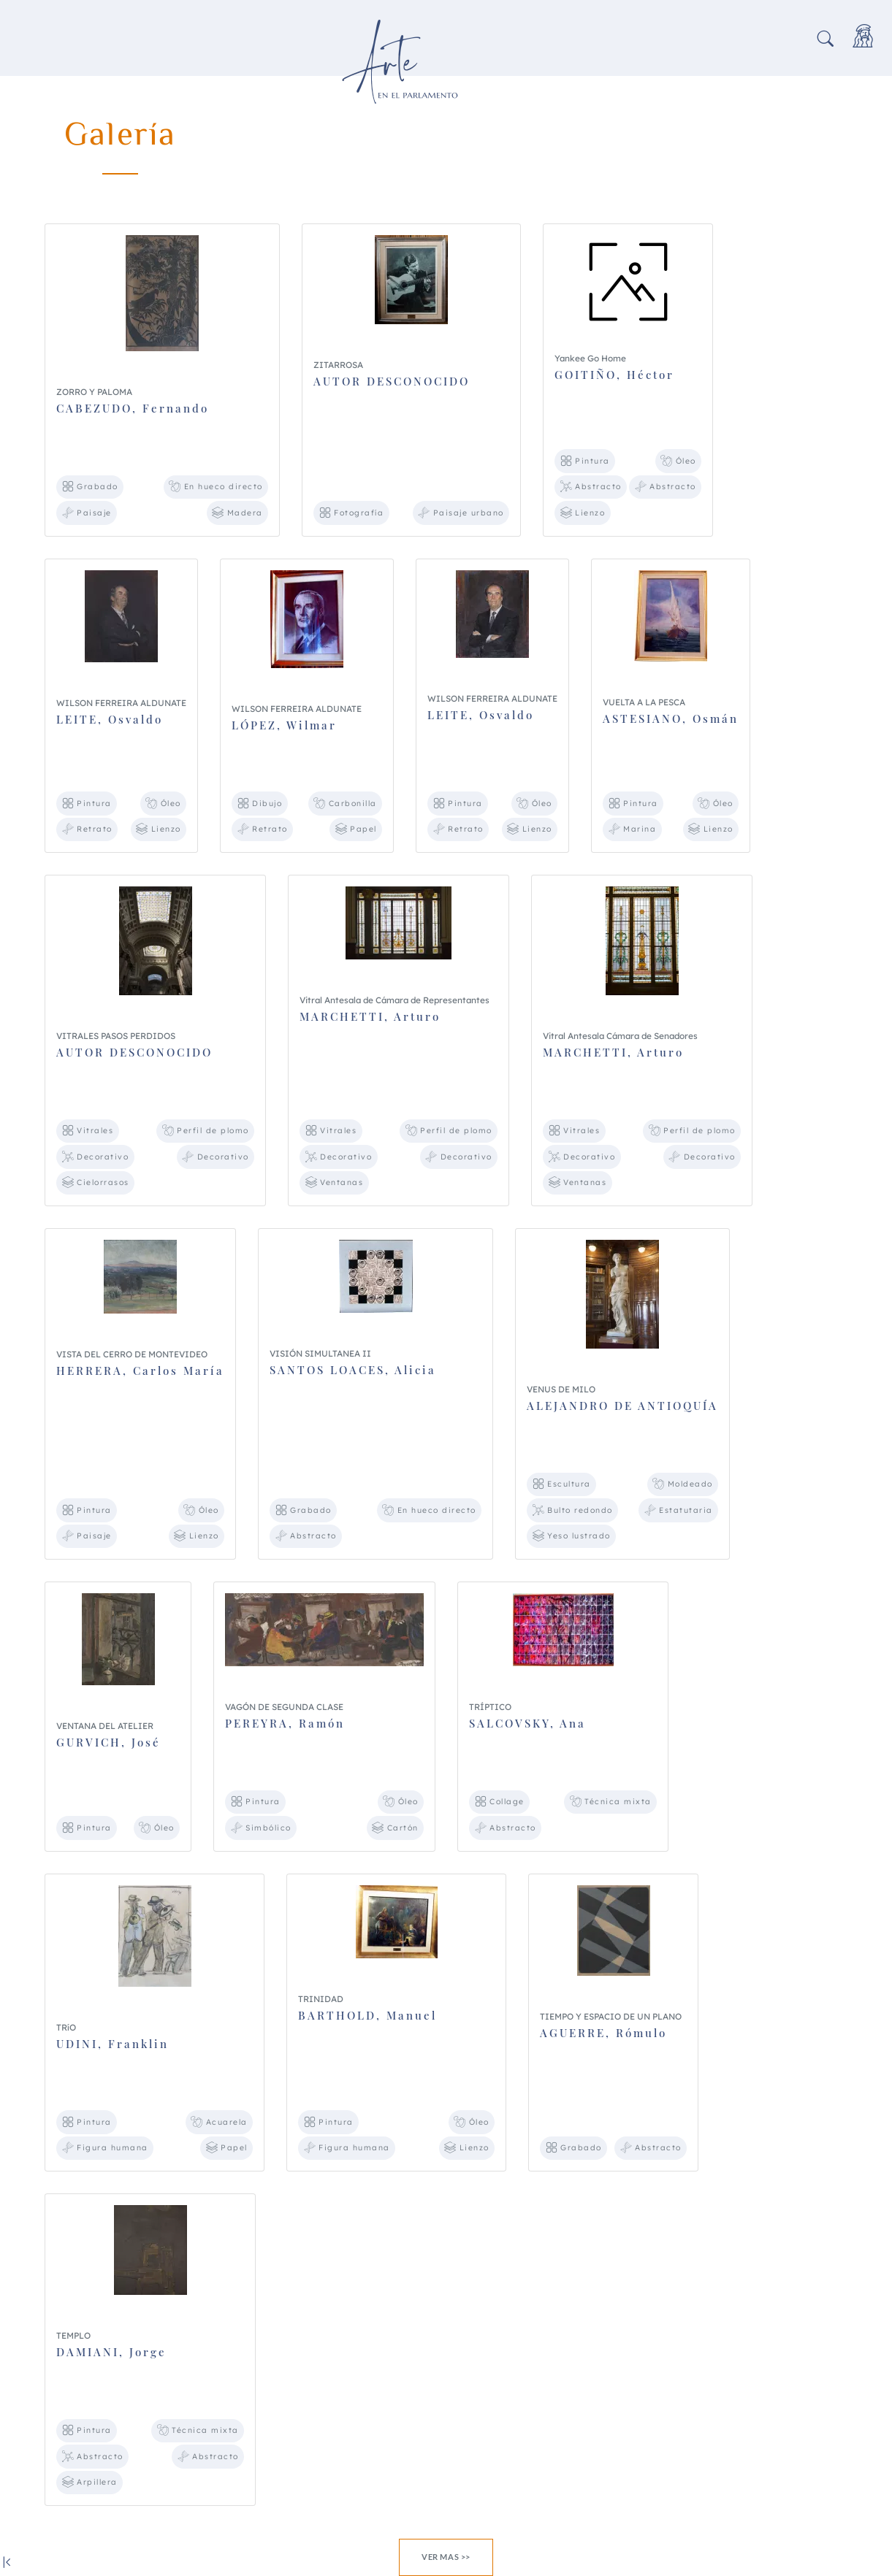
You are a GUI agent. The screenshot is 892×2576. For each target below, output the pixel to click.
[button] (825, 40)
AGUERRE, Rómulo (603, 2032)
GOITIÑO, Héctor (614, 374)
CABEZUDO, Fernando (132, 408)
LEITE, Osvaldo (109, 719)
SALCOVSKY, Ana (527, 1723)
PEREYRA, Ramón (285, 1723)
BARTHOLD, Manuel (367, 2015)
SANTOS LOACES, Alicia (353, 1369)
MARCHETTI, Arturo (370, 1016)
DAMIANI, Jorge (111, 2352)
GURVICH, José (108, 1742)
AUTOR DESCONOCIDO (391, 381)
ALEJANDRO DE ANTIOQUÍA (622, 1405)
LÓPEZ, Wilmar (284, 725)
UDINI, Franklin (112, 2043)
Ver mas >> (446, 2556)
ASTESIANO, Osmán (671, 718)
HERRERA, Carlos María (140, 1370)
